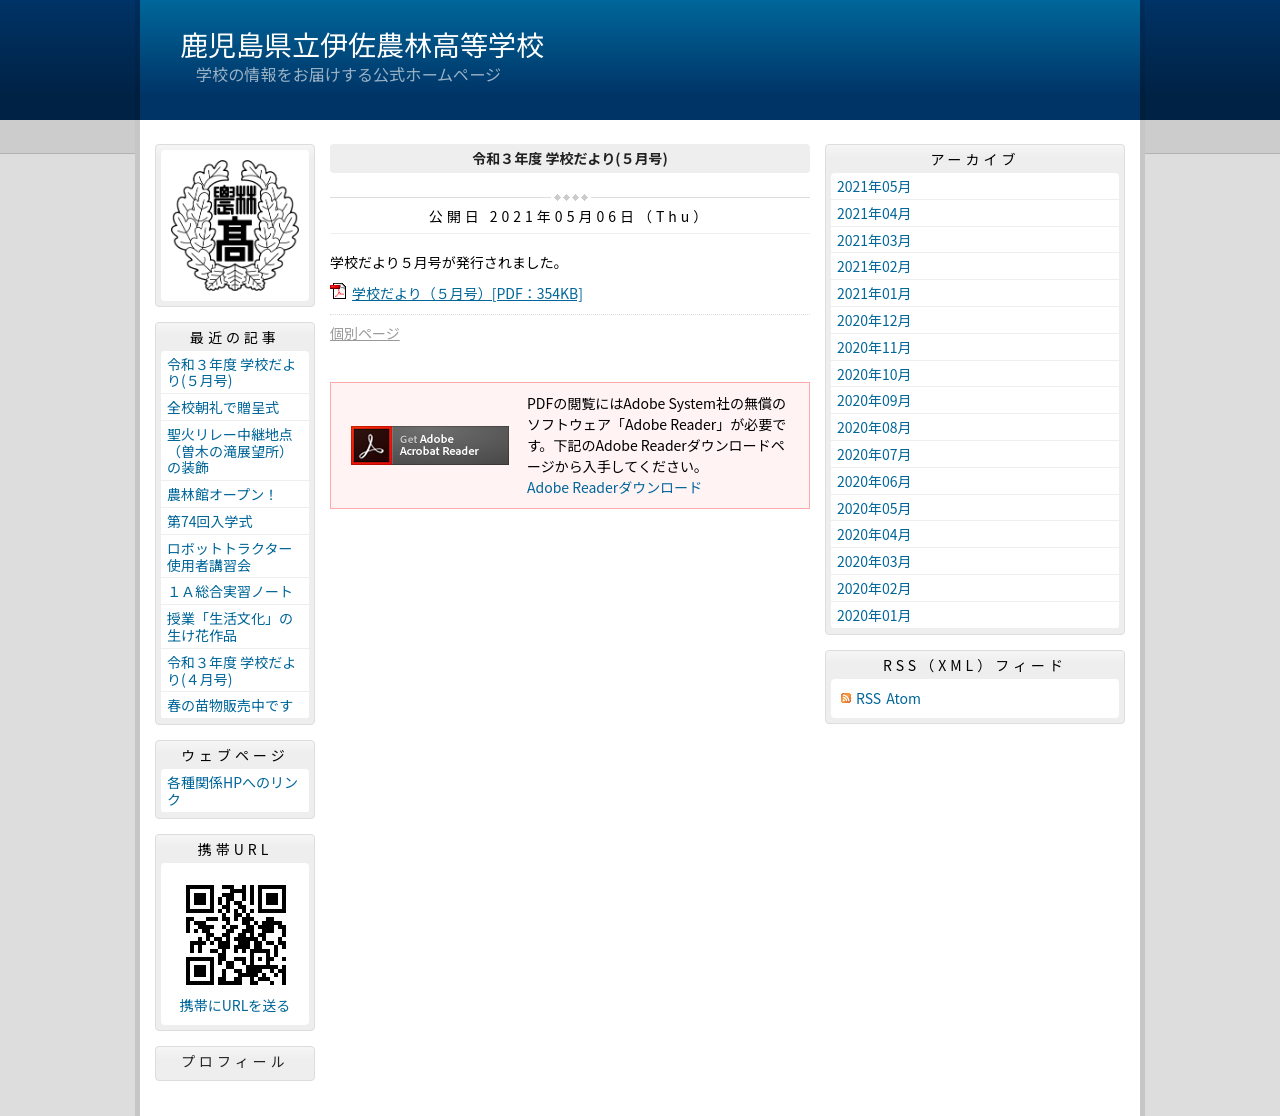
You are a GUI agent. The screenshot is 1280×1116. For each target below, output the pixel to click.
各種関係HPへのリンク (232, 790)
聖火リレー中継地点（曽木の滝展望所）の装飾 (230, 451)
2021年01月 (874, 293)
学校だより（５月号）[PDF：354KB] (467, 293)
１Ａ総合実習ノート (230, 591)
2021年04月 (874, 213)
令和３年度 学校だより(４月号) (231, 670)
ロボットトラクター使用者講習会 (229, 556)
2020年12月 (874, 320)
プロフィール (235, 1061)
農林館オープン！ (222, 494)
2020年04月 (874, 534)
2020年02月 (874, 588)
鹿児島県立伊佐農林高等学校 (362, 44)
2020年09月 (874, 400)
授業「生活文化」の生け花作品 (230, 626)
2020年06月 (874, 481)
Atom (903, 698)
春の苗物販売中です (230, 705)
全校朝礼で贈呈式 (223, 407)
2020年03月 (874, 561)
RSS (868, 698)
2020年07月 (874, 454)
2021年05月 (874, 186)
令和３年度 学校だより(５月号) (231, 372)
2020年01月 (874, 615)
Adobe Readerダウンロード (614, 487)
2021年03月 (874, 240)
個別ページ (365, 333)
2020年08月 (874, 427)
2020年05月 (874, 508)
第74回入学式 (210, 521)
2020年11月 (874, 347)
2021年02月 (874, 266)
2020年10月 (874, 374)
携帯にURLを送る (235, 1005)
